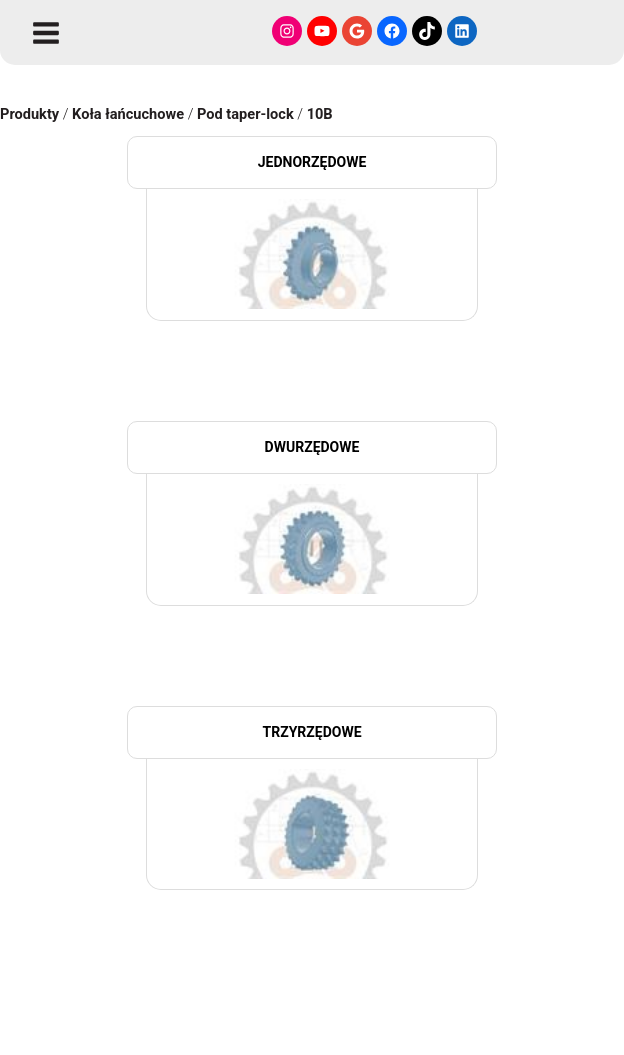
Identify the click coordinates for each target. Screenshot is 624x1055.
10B (320, 114)
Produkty (29, 114)
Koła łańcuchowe (128, 114)
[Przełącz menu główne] (46, 33)
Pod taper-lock (245, 114)
